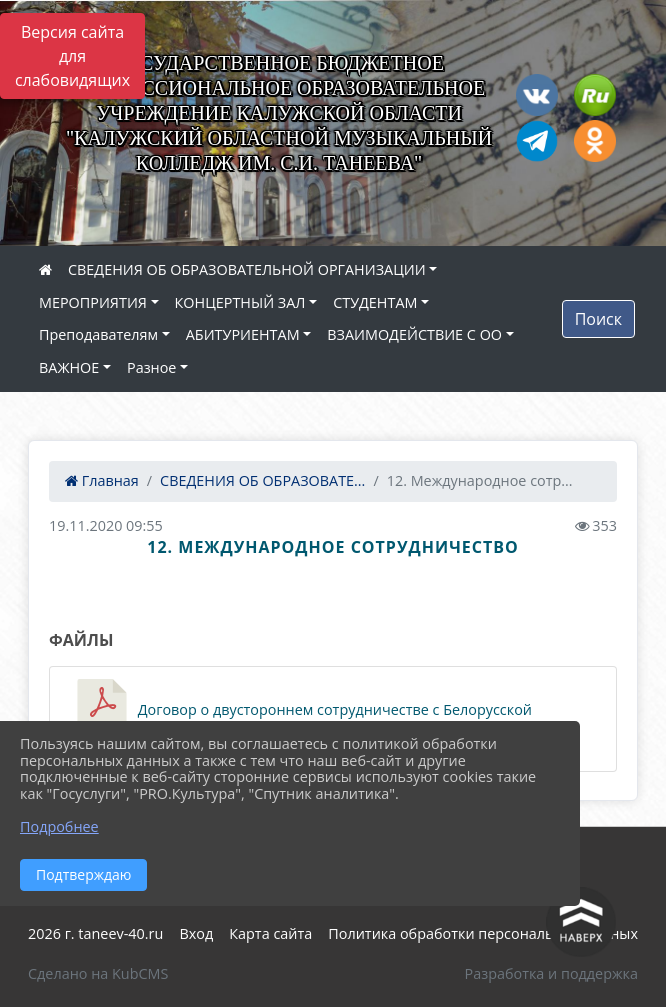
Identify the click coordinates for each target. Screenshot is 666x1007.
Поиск (598, 319)
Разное (151, 367)
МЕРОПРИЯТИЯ (93, 302)
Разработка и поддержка (551, 973)
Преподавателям (98, 334)
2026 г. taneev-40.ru (95, 933)
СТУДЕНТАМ (375, 302)
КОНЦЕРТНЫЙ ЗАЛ (240, 302)
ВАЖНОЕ (69, 367)
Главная (102, 480)
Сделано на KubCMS (98, 973)
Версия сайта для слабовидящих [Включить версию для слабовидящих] (72, 56)
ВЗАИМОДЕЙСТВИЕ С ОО (414, 334)
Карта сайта (270, 933)
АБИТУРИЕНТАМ (243, 334)
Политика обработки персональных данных (483, 933)
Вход (196, 933)
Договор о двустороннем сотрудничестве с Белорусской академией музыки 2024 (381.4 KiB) (301, 719)
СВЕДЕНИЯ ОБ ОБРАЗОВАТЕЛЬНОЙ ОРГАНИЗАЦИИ (247, 269)
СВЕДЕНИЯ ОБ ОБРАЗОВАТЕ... (262, 480)
